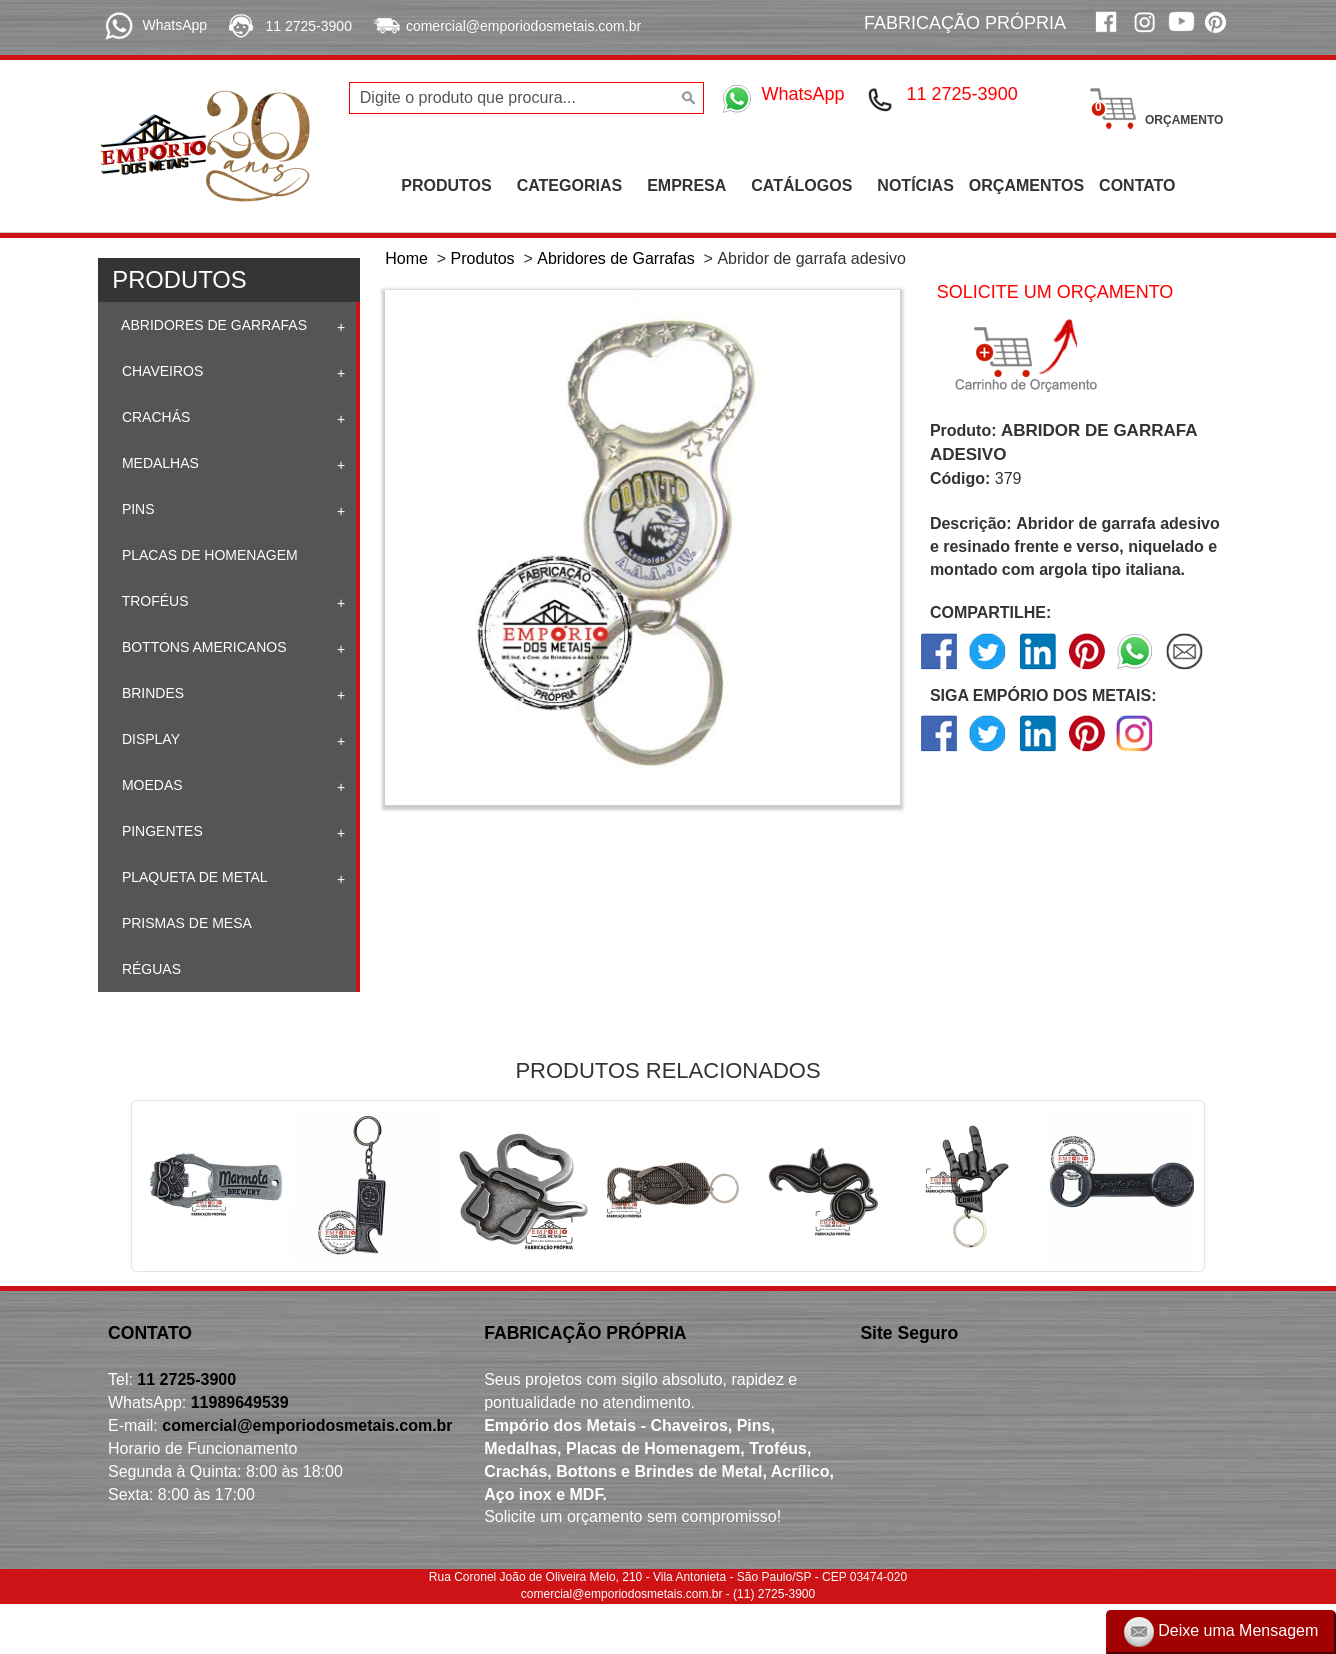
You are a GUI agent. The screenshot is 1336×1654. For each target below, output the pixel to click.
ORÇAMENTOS (1026, 185)
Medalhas (158, 463)
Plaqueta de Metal (193, 877)
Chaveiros (160, 371)
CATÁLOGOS (801, 185)
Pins (136, 509)
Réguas (149, 969)
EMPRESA (686, 185)
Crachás (154, 417)
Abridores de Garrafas (212, 325)
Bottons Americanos (202, 647)
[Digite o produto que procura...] (527, 98)
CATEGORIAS (569, 185)
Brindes (151, 693)
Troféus (153, 601)
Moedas (150, 785)
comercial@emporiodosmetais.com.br (523, 26)
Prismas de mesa (185, 923)
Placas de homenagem (208, 555)
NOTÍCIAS (915, 185)
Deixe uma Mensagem (1221, 1632)
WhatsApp (174, 25)
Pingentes (160, 831)
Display (149, 739)
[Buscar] (686, 98)
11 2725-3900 (309, 26)
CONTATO (1137, 185)
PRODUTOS (446, 185)
